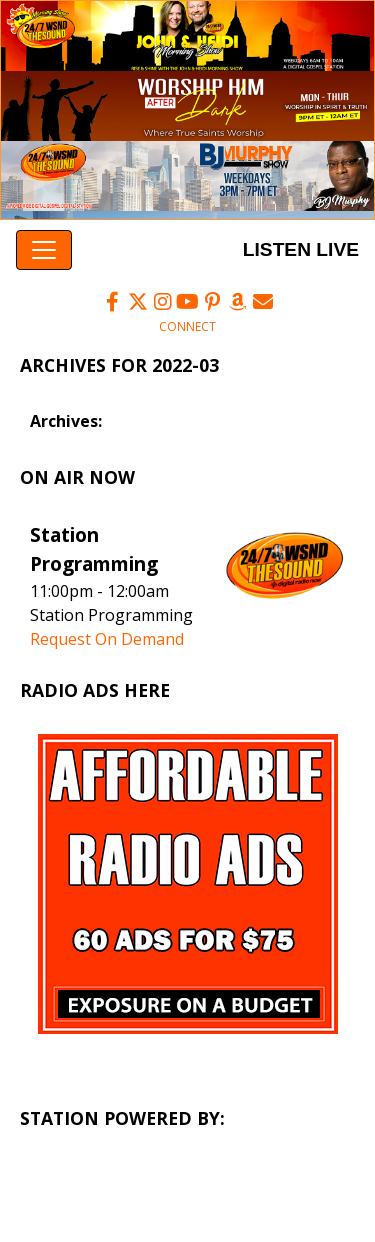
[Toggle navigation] (44, 250)
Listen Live (298, 249)
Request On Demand (107, 639)
